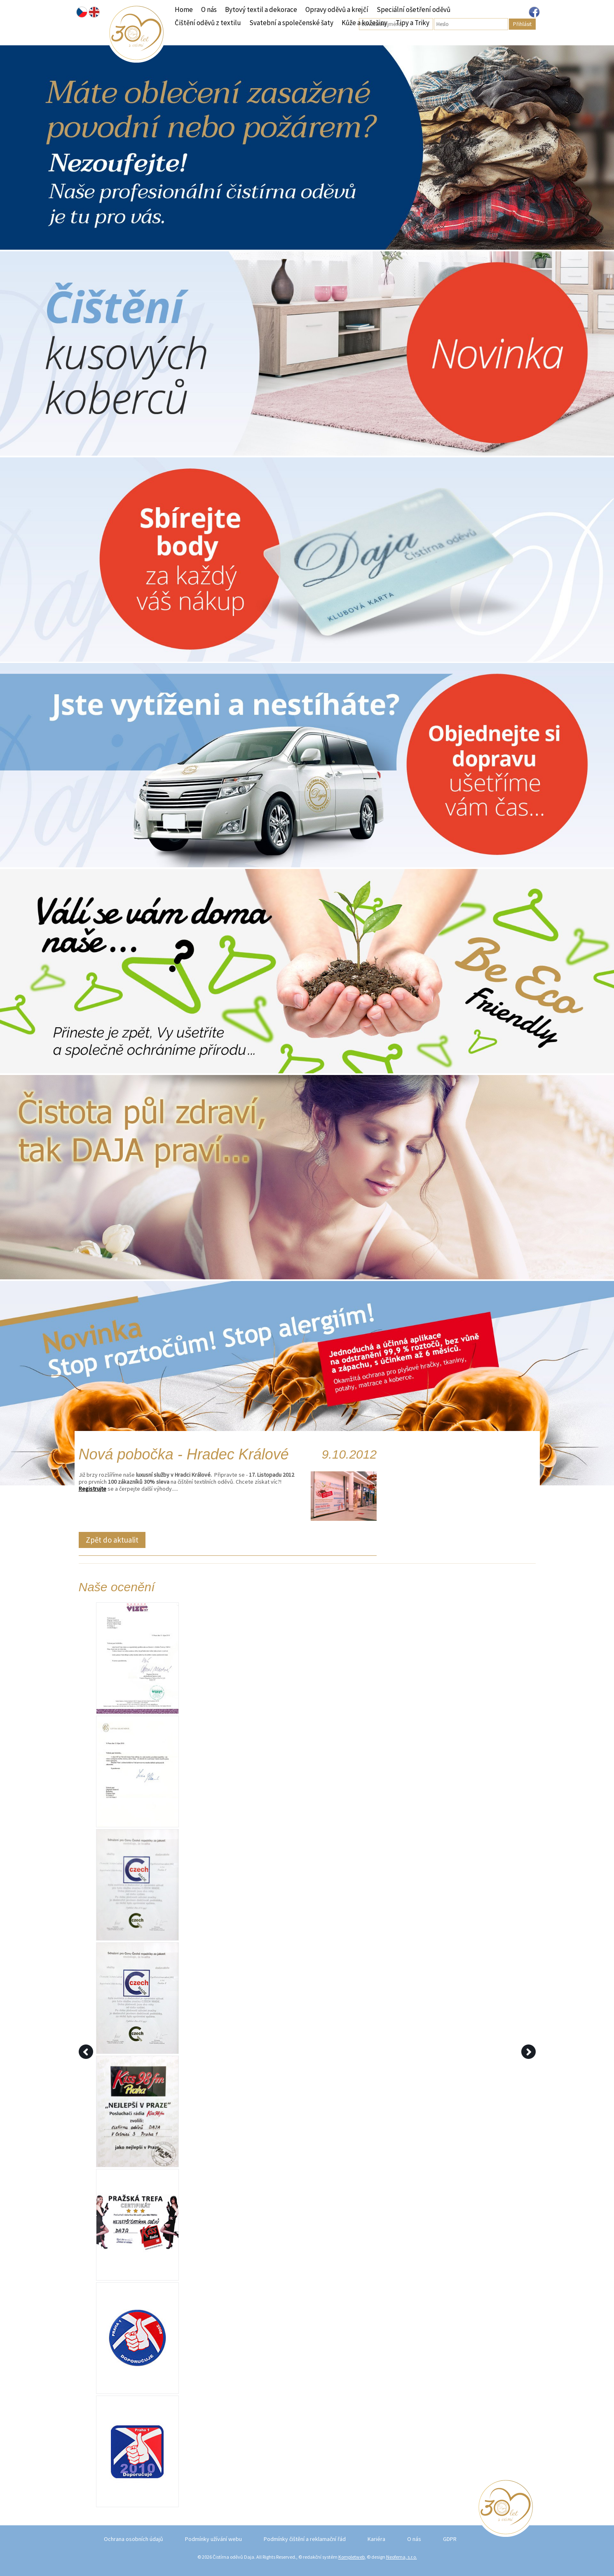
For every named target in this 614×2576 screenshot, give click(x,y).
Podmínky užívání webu (213, 2539)
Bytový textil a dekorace (261, 9)
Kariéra (376, 2539)
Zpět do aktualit (112, 1540)
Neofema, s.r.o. (401, 2557)
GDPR (450, 2539)
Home (184, 9)
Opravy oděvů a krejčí (336, 9)
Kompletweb (351, 2557)
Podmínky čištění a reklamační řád (305, 2539)
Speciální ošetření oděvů (413, 9)
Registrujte (92, 1488)
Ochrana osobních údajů (133, 2539)
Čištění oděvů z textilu (208, 22)
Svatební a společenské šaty (291, 22)
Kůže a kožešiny (364, 22)
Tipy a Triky (412, 22)
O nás (209, 9)
